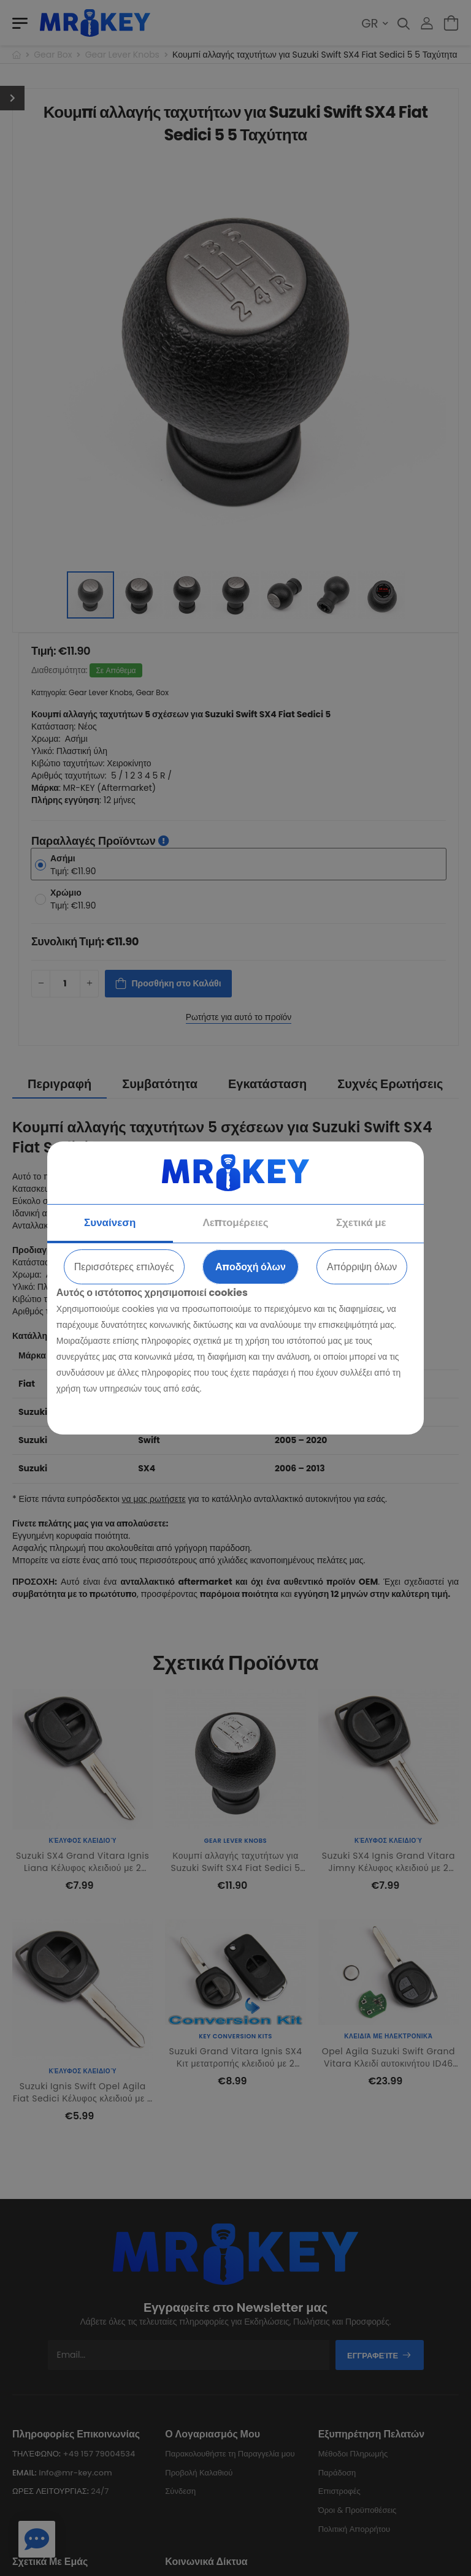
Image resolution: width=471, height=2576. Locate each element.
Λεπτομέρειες (235, 1222)
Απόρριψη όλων (362, 1267)
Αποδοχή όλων (250, 1267)
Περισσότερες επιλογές (124, 1267)
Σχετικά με (361, 1222)
